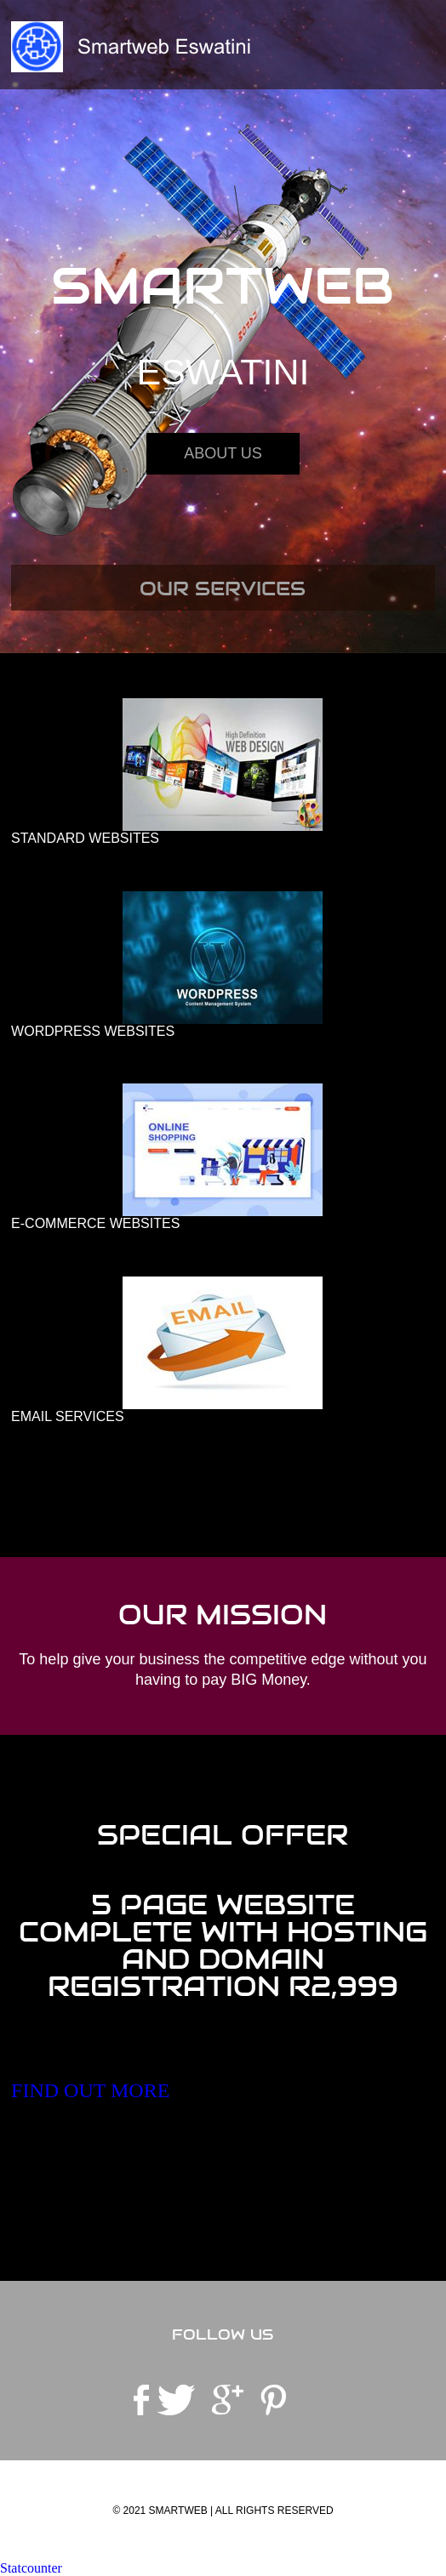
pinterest (273, 2400)
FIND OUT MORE (90, 2090)
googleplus (227, 2400)
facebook (141, 2400)
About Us (223, 453)
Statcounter (31, 2568)
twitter (176, 2400)
